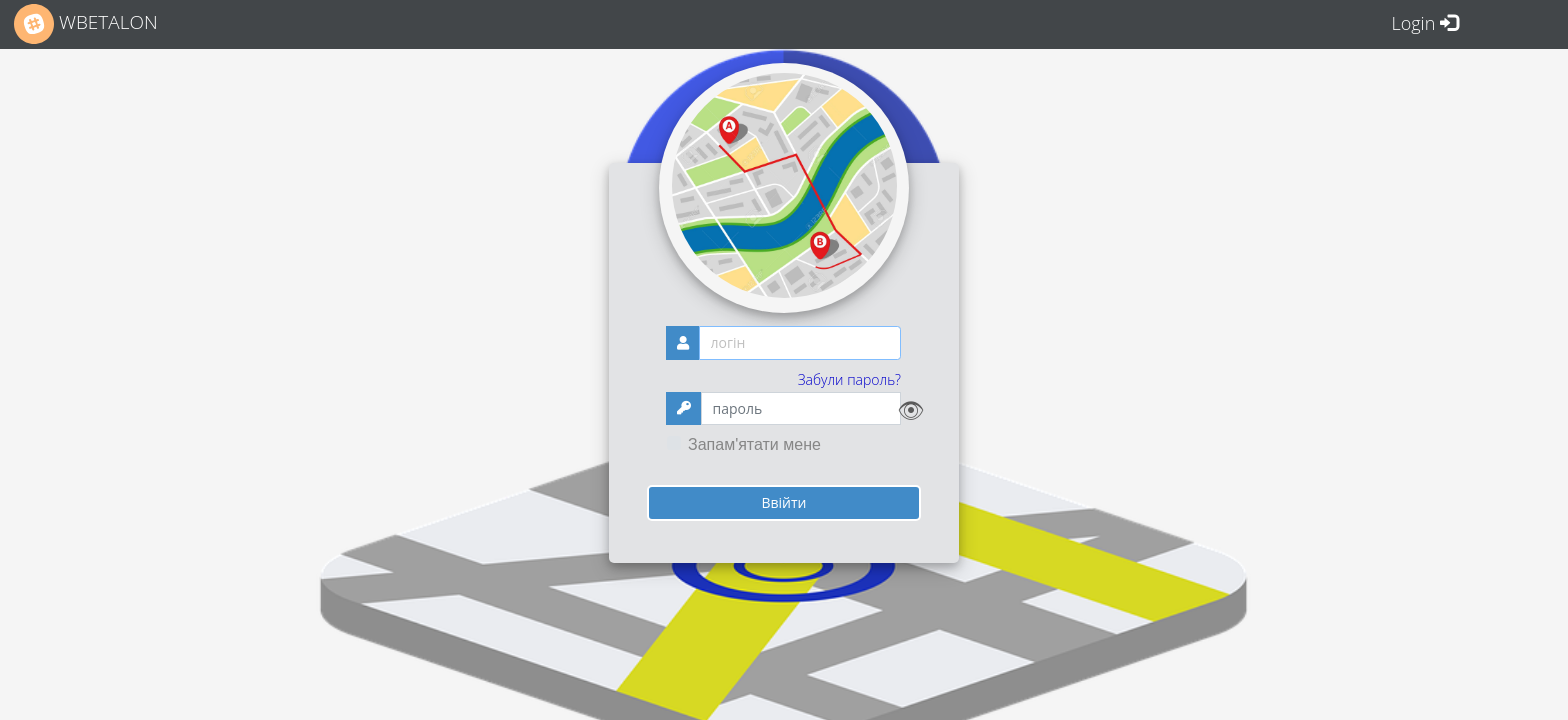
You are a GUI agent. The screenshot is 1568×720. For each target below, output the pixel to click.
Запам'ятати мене (754, 444)
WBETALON (86, 24)
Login (1424, 23)
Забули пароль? (849, 379)
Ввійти (783, 502)
